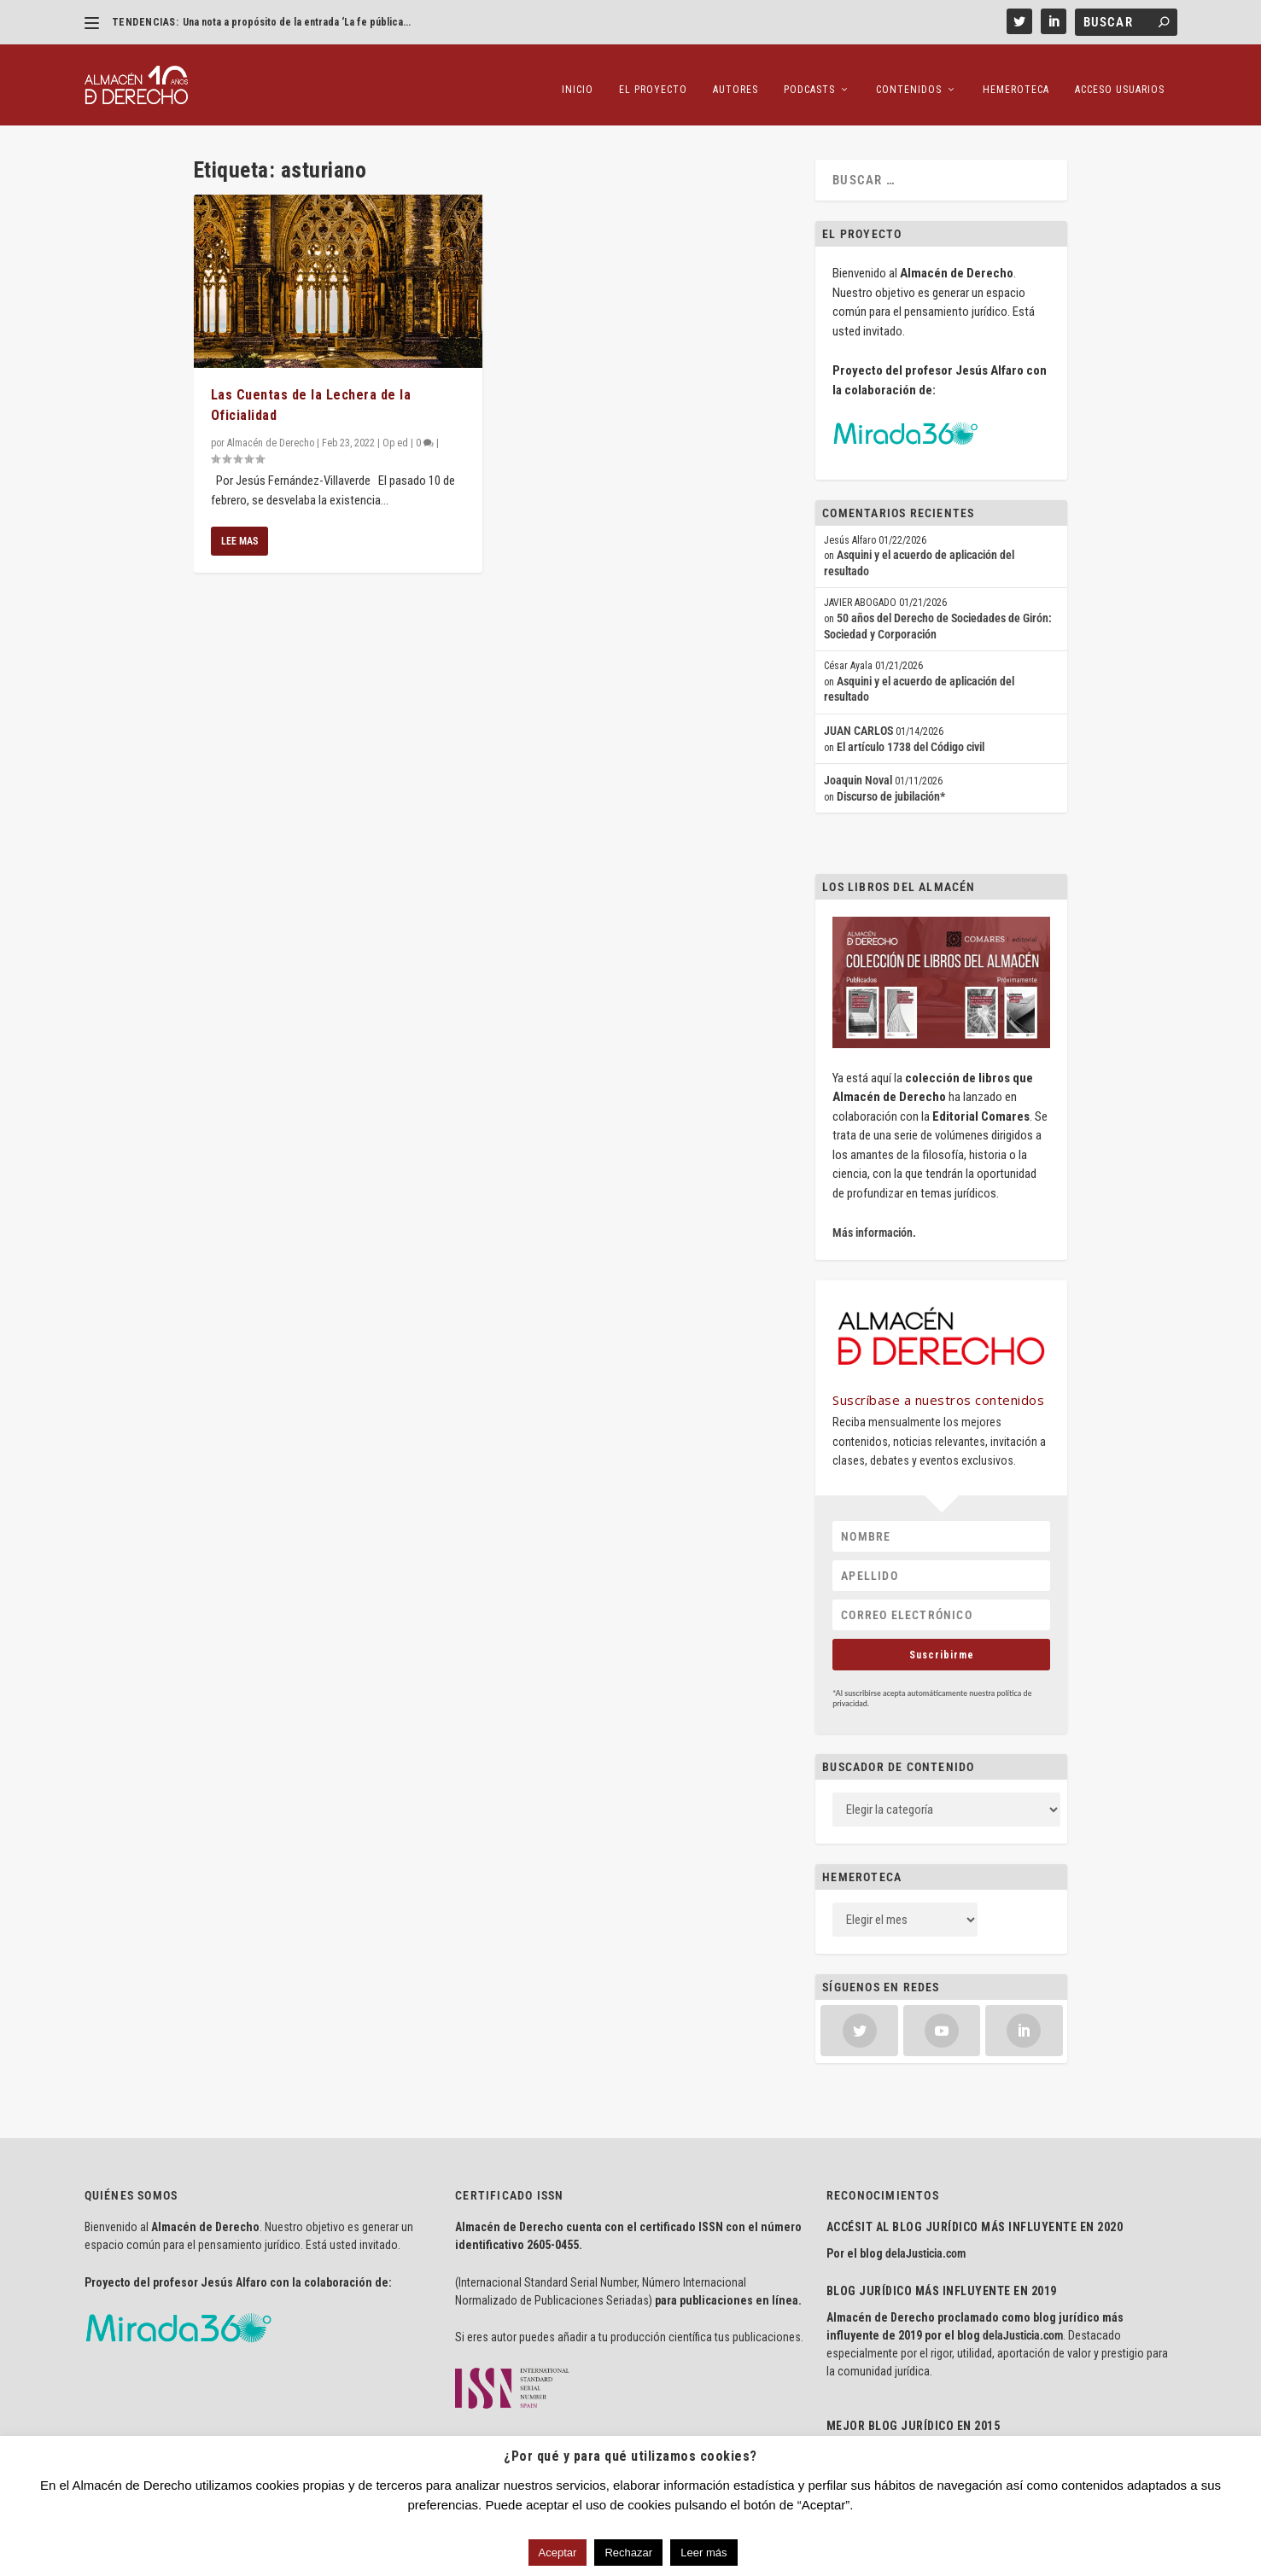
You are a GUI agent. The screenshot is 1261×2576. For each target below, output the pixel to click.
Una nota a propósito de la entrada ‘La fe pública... (297, 22)
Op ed (395, 430)
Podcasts (809, 77)
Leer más (703, 2552)
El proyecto (653, 77)
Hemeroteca (1016, 77)
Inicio (577, 77)
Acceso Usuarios (1120, 77)
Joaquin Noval (858, 767)
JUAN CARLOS (858, 718)
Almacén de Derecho (270, 430)
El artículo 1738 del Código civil (910, 733)
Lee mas (239, 528)
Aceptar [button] (558, 2552)
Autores (735, 77)
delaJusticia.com (925, 2240)
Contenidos (909, 77)
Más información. (874, 1220)
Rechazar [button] (628, 2552)
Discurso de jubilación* (891, 783)
